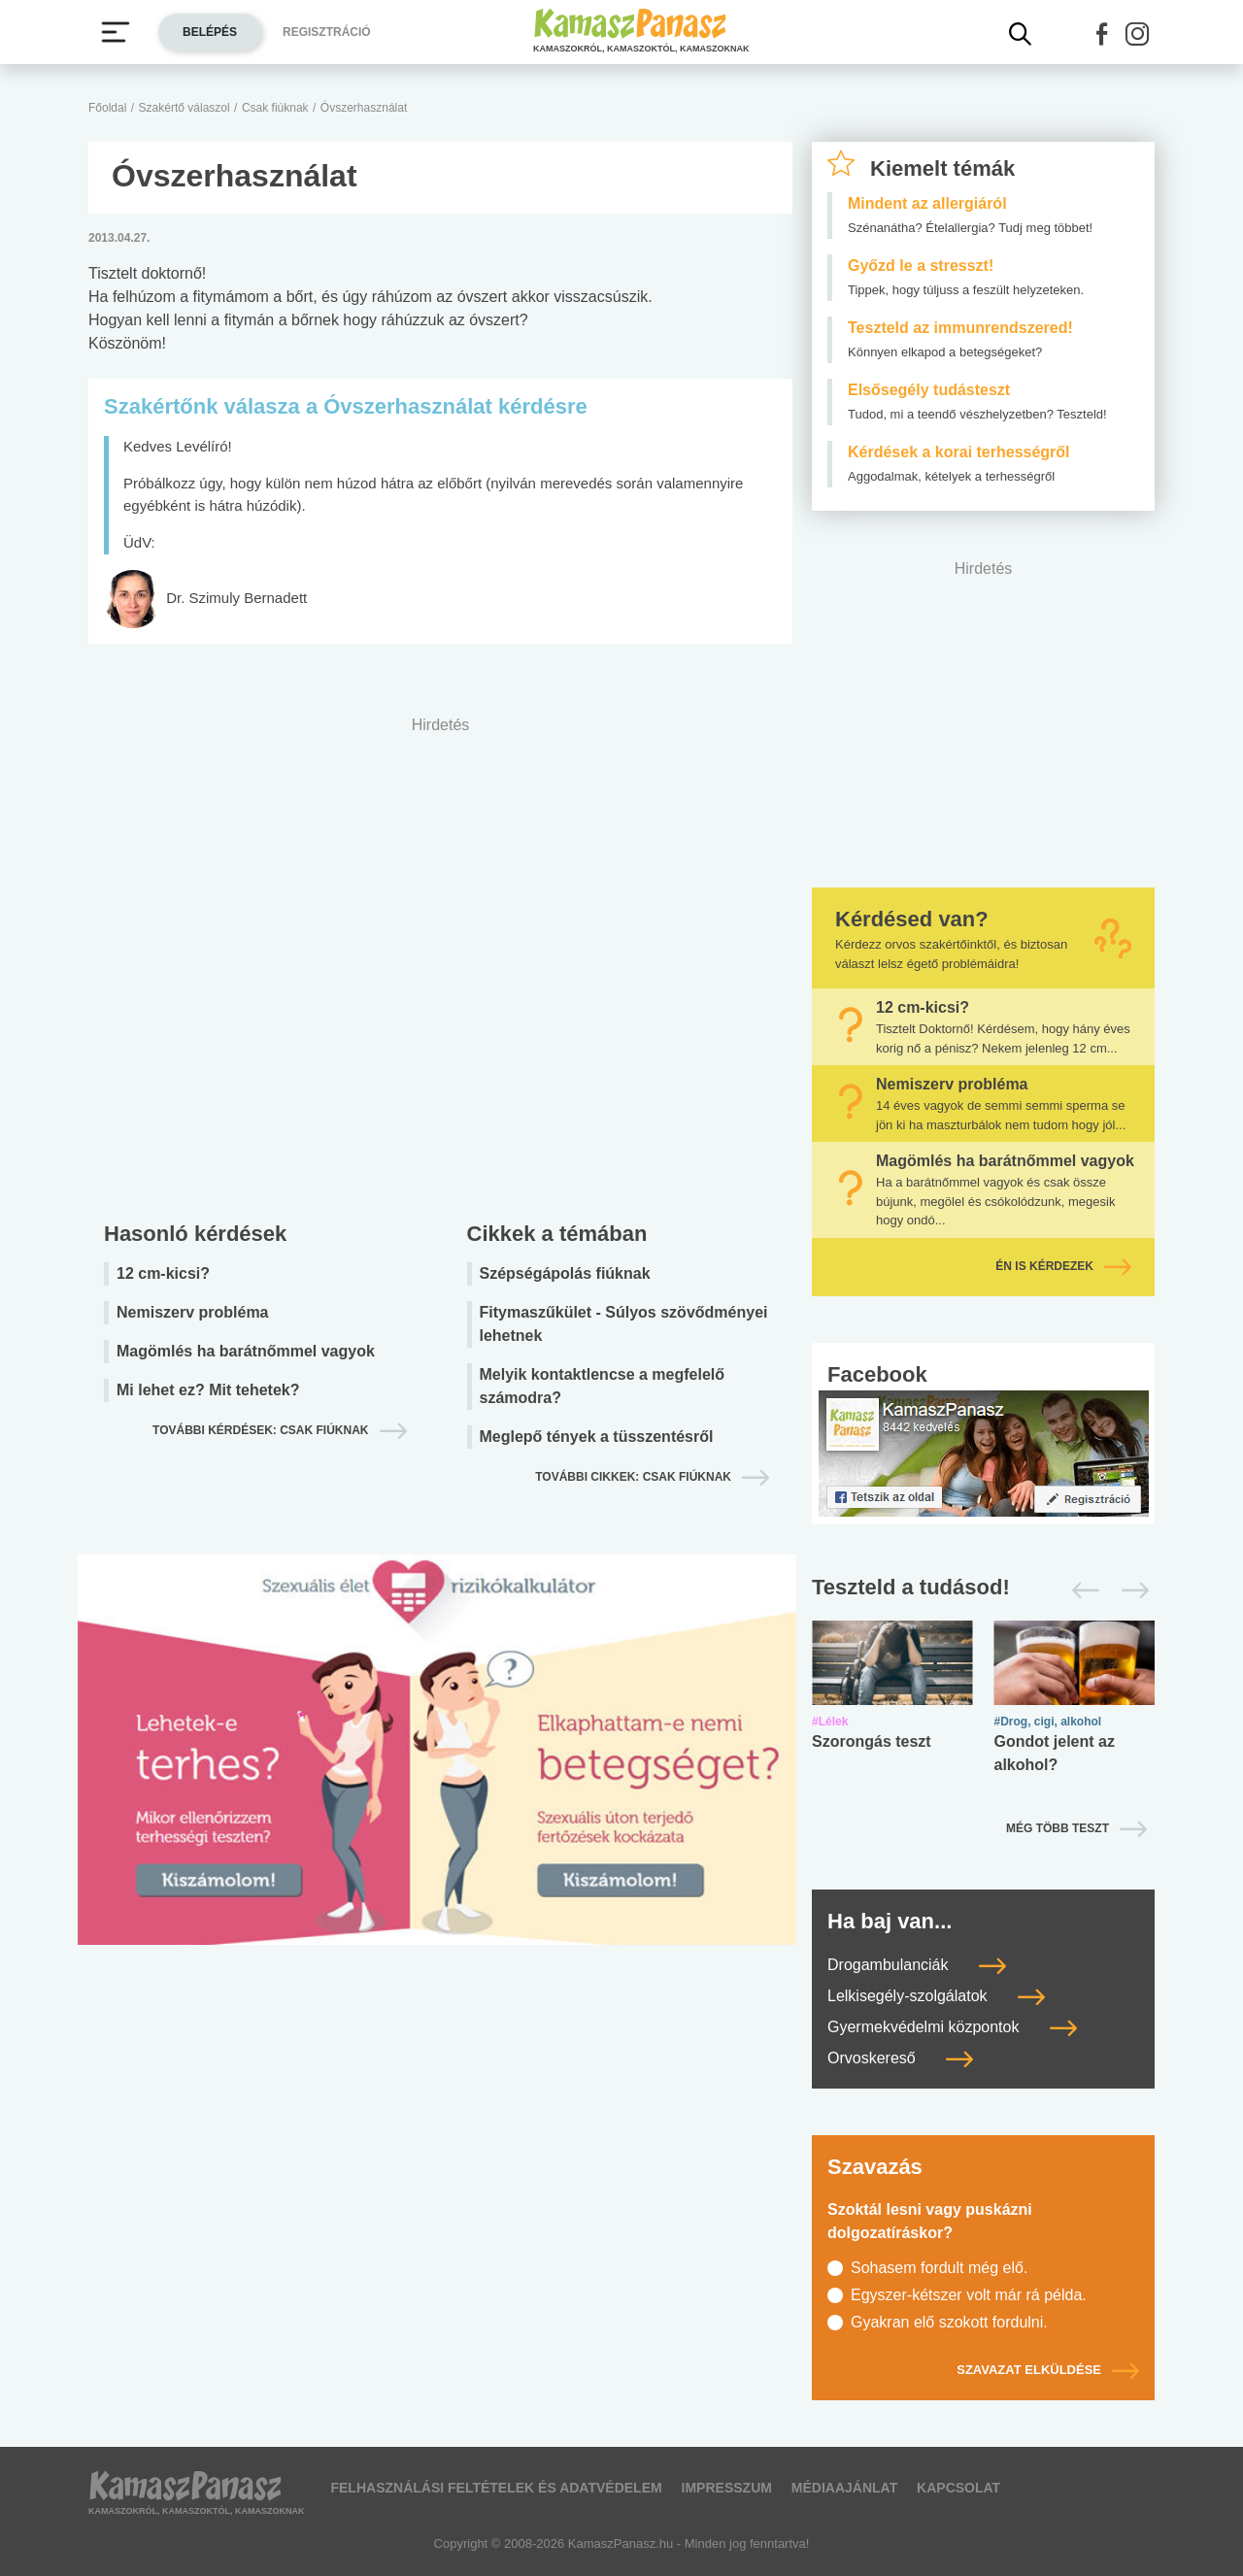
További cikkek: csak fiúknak (633, 1477)
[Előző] (1080, 1590)
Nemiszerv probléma (193, 1312)
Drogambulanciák (916, 1965)
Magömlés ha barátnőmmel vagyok (246, 1351)
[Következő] (1130, 1590)
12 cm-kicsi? (163, 1273)
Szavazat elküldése (1048, 2369)
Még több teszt (1057, 1828)
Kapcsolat (958, 2487)
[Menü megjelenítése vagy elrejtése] (115, 32)
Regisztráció (327, 32)
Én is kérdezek (1063, 1266)
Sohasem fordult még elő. (939, 2267)
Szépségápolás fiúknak (565, 1273)
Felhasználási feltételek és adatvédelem (495, 2487)
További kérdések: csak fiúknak (260, 1430)
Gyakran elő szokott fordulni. (949, 2322)
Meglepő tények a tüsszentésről (597, 1436)
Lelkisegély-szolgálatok (936, 1996)
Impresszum (727, 2487)
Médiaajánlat (844, 2487)
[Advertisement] (440, 964)
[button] (1102, 34)
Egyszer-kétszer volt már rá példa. (969, 2295)
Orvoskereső (900, 2058)
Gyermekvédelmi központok (952, 2027)
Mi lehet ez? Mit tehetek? (208, 1390)
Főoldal (107, 108)
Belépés (210, 32)
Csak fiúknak (275, 108)
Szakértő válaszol (184, 108)
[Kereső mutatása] (1020, 34)
